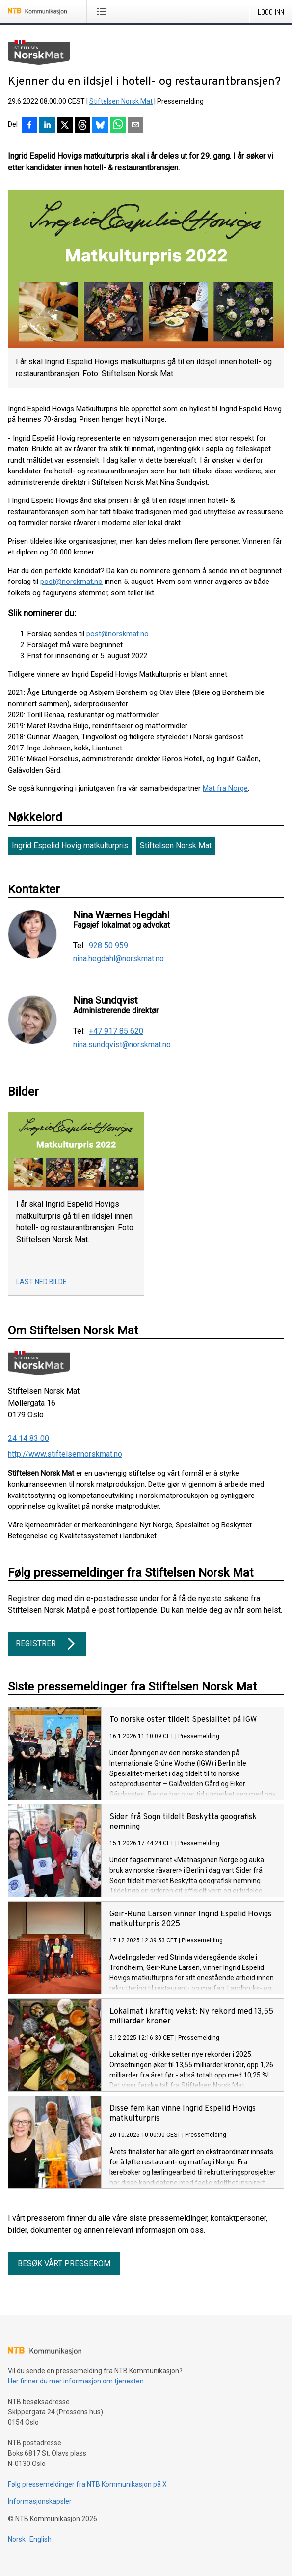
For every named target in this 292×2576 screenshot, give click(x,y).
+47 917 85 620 (116, 1031)
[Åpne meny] (103, 11)
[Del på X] (65, 126)
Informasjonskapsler (40, 2501)
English (40, 2539)
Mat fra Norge (225, 788)
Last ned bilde (41, 1282)
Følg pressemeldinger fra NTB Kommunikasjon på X (87, 2484)
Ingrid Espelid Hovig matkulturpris (70, 845)
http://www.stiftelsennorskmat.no (65, 1454)
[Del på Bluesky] (100, 126)
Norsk (17, 2539)
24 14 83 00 (28, 1438)
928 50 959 (108, 946)
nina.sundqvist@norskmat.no (122, 1044)
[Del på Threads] (82, 126)
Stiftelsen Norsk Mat (121, 101)
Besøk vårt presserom (64, 2263)
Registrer (47, 1643)
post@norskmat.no (71, 581)
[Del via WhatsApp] (118, 126)
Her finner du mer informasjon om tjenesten (76, 2381)
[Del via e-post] (135, 126)
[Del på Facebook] (29, 126)
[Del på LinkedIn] (47, 126)
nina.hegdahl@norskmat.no (118, 958)
